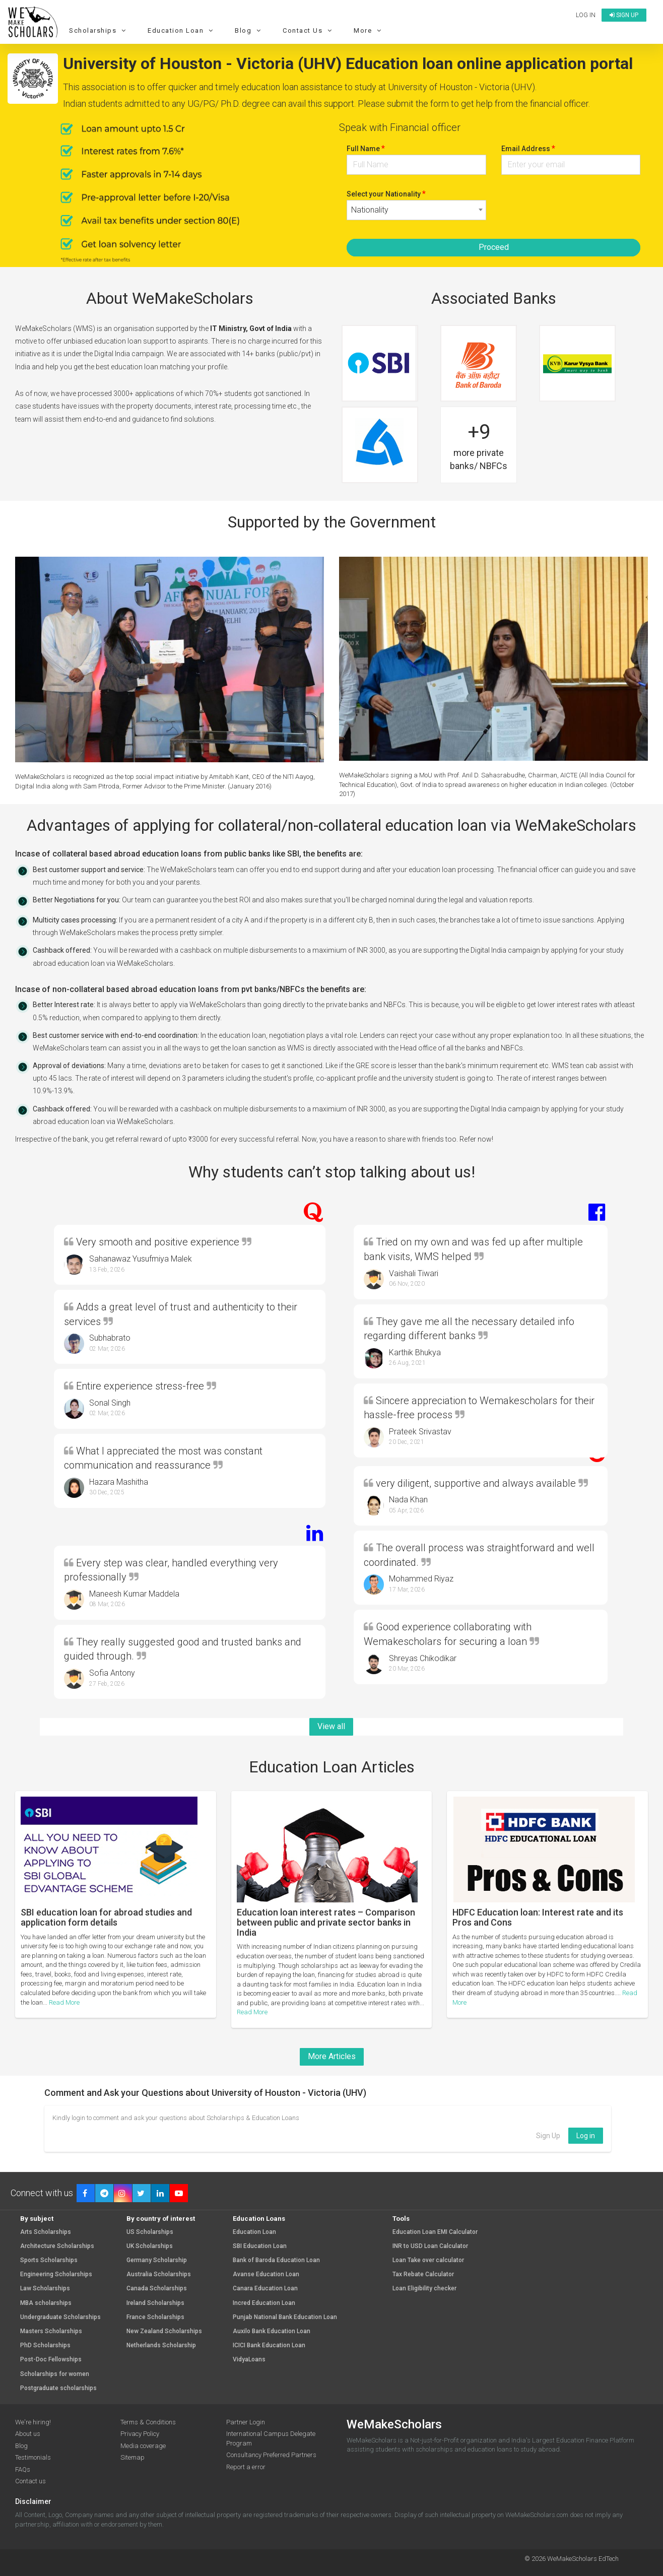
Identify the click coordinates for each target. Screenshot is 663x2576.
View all (331, 1726)
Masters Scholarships (51, 2331)
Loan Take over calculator (428, 2260)
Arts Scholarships (45, 2232)
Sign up (624, 15)
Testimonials (33, 2457)
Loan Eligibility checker (424, 2288)
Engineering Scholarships (56, 2274)
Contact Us (309, 30)
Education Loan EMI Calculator (435, 2232)
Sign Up (548, 2136)
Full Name (366, 148)
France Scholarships (155, 2317)
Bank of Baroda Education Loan (276, 2260)
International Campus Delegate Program (270, 2438)
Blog (249, 30)
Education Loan (182, 30)
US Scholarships (149, 2232)
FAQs (22, 2469)
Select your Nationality (386, 194)
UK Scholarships (149, 2246)
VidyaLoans (249, 2359)
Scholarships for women (54, 2374)
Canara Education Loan (265, 2288)
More (369, 30)
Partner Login (245, 2422)
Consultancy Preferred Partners (271, 2455)
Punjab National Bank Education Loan (285, 2317)
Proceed (494, 247)
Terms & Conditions (148, 2422)
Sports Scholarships (49, 2260)
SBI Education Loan (260, 2246)
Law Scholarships (45, 2288)
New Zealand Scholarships (164, 2331)
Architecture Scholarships (57, 2246)
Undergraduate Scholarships (60, 2317)
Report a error (246, 2467)
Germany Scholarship (156, 2260)
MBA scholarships (46, 2303)
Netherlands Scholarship (161, 2345)
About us (27, 2433)
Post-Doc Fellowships (51, 2359)
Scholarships (98, 30)
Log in (585, 15)
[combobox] (416, 210)
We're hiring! (33, 2422)
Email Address (528, 148)
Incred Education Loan (264, 2303)
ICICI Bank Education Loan (269, 2345)
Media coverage (143, 2446)
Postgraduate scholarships (58, 2388)
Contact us (30, 2481)
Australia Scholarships (158, 2274)
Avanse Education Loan (266, 2274)
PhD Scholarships (45, 2345)
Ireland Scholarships (155, 2303)
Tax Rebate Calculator (423, 2274)
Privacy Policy (139, 2433)
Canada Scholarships (156, 2288)
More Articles (332, 2056)
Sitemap (132, 2457)
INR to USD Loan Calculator (430, 2246)
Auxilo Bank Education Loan (271, 2331)
